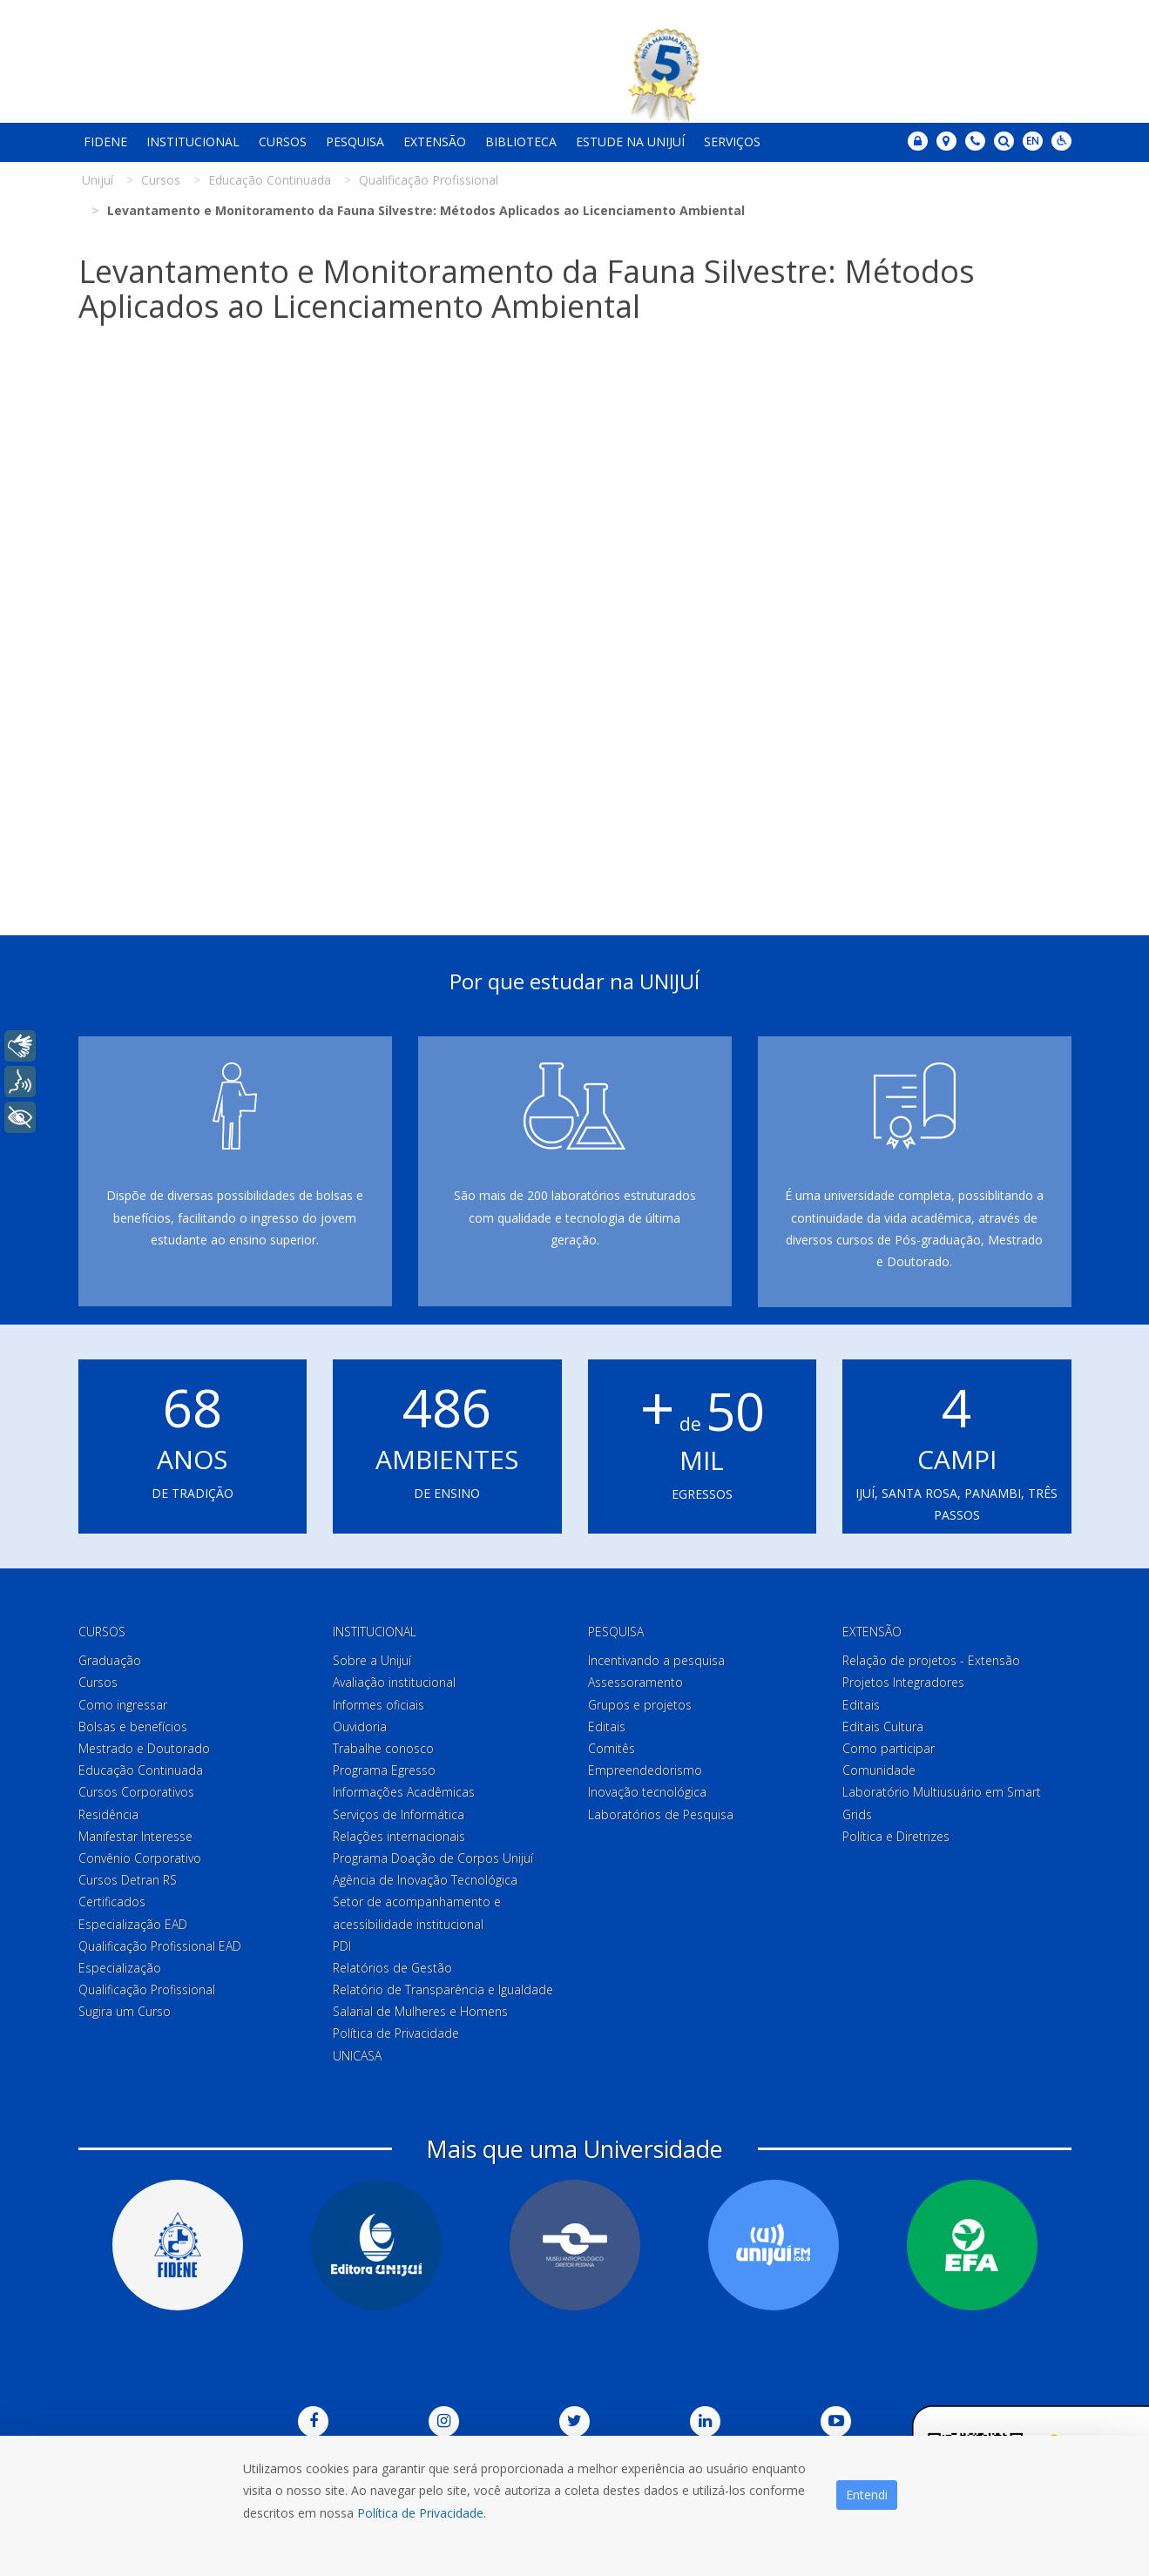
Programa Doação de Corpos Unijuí (433, 1858)
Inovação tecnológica (647, 1792)
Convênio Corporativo (139, 1858)
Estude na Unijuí (630, 141)
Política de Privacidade (396, 2033)
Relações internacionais (399, 1836)
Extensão (434, 141)
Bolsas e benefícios (132, 1726)
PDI (342, 1946)
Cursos (283, 141)
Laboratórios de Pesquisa (660, 1814)
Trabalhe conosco (383, 1748)
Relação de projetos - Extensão (931, 1660)
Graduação (109, 1660)
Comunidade (879, 1770)
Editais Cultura (882, 1726)
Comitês (611, 1748)
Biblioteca (521, 141)
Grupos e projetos (640, 1704)
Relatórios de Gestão (392, 1967)
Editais (606, 1726)
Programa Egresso (384, 1770)
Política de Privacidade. (421, 2513)
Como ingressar (122, 1704)
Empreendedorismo (645, 1770)
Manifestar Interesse (135, 1836)
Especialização (119, 1967)
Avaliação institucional (394, 1682)
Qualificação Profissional (146, 1989)
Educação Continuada (140, 1770)
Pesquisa (355, 141)
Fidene (105, 141)
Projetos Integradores (903, 1682)
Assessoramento (635, 1682)
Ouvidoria (360, 1726)
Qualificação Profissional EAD (159, 1946)
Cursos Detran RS (127, 1879)
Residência (108, 1814)
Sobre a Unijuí (372, 1660)
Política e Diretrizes (896, 1836)
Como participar (888, 1748)
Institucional (193, 141)
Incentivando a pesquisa (656, 1660)
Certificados (111, 1901)
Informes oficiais (378, 1704)
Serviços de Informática (398, 1814)
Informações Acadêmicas (404, 1792)
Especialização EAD (132, 1924)
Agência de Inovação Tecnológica (425, 1879)
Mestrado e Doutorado (144, 1748)
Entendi (867, 2494)
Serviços (732, 141)
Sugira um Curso (124, 2011)
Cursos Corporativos (136, 1792)
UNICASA (357, 2055)
